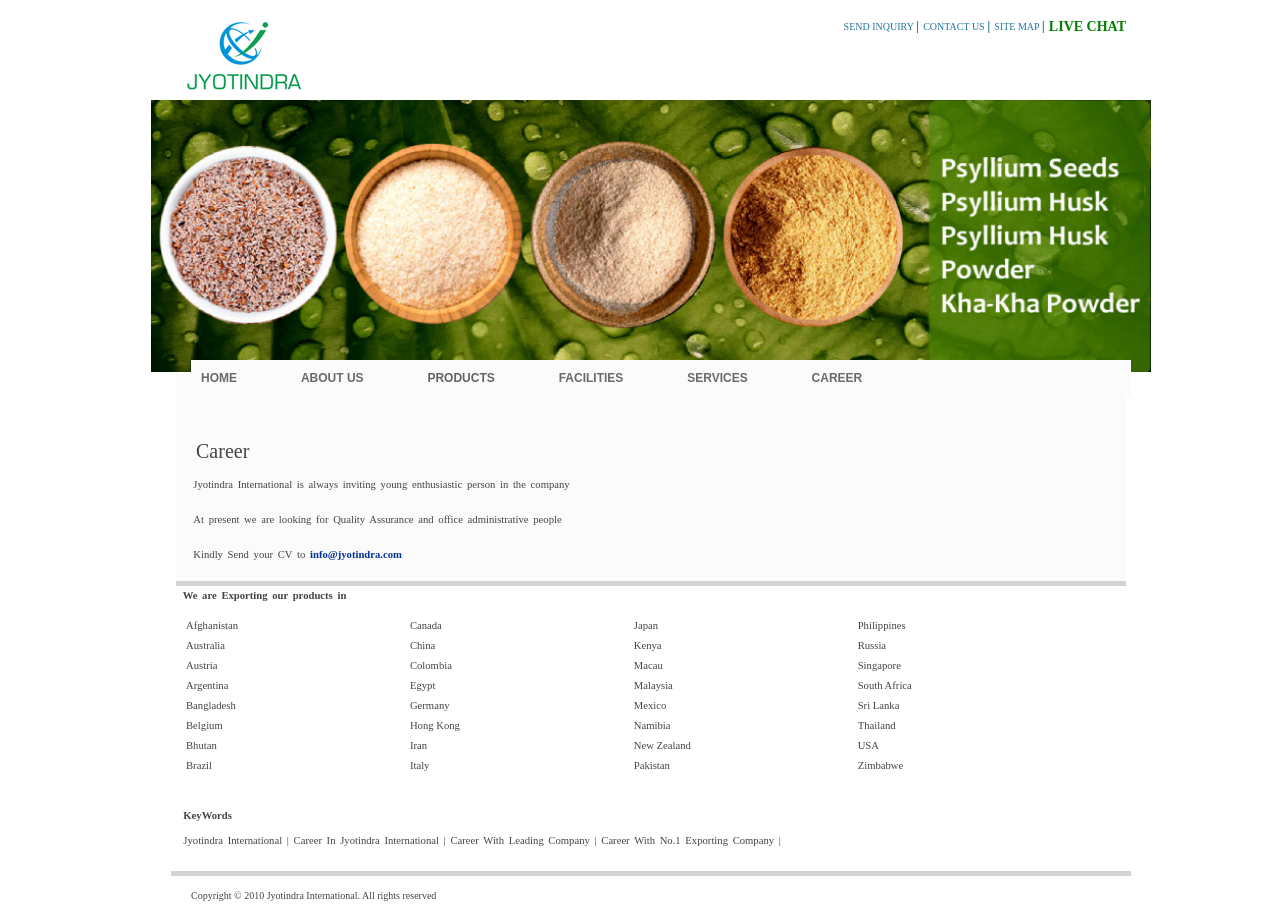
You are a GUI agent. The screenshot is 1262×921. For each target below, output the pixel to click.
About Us (332, 378)
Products (460, 378)
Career (837, 378)
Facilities (591, 378)
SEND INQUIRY (880, 26)
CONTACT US (955, 26)
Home (219, 378)
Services (717, 378)
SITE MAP (1017, 26)
